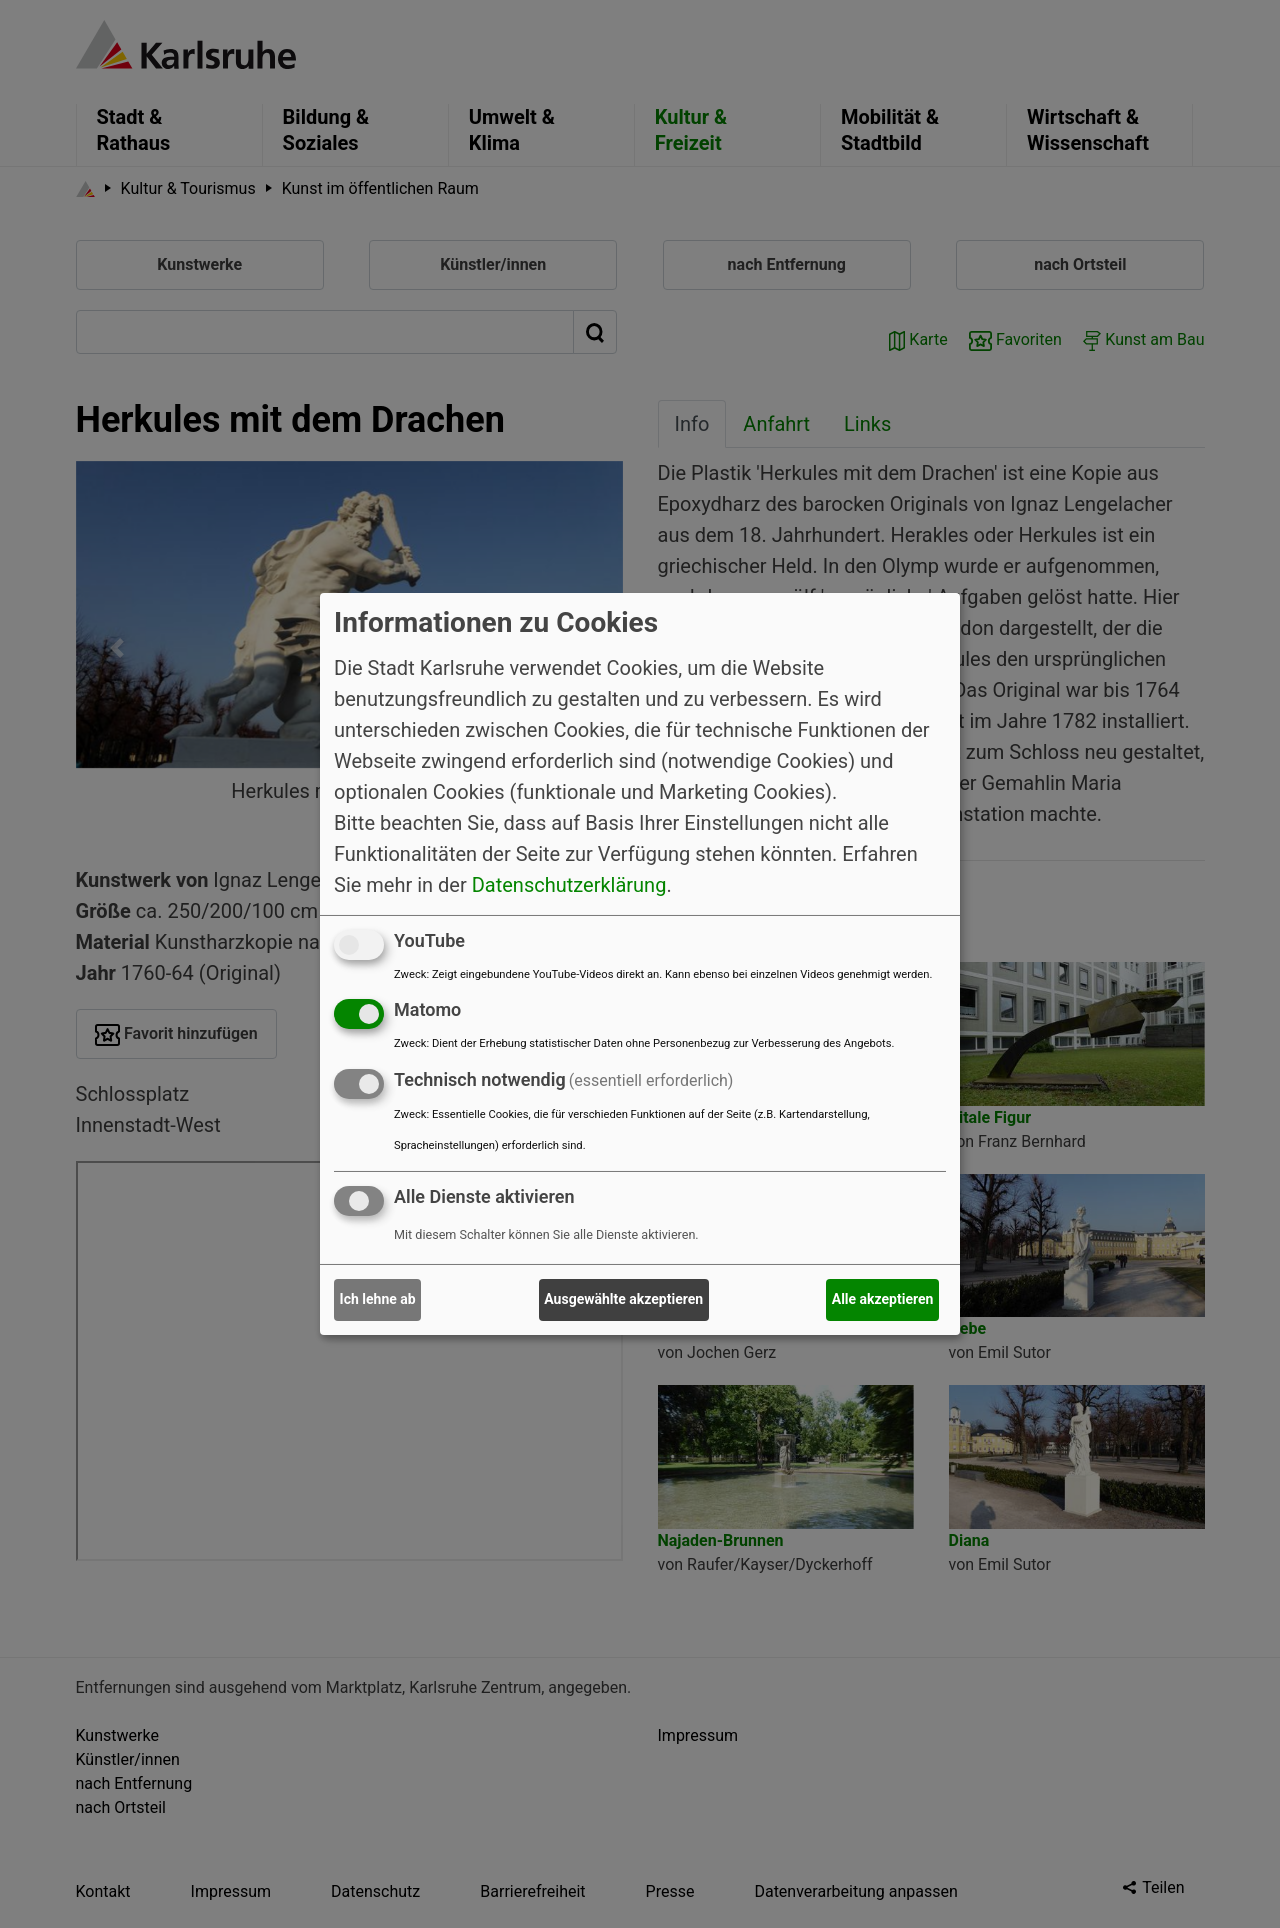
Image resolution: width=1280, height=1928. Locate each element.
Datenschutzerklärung (569, 884)
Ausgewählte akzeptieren (623, 1299)
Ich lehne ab (378, 1299)
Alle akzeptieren (883, 1299)
